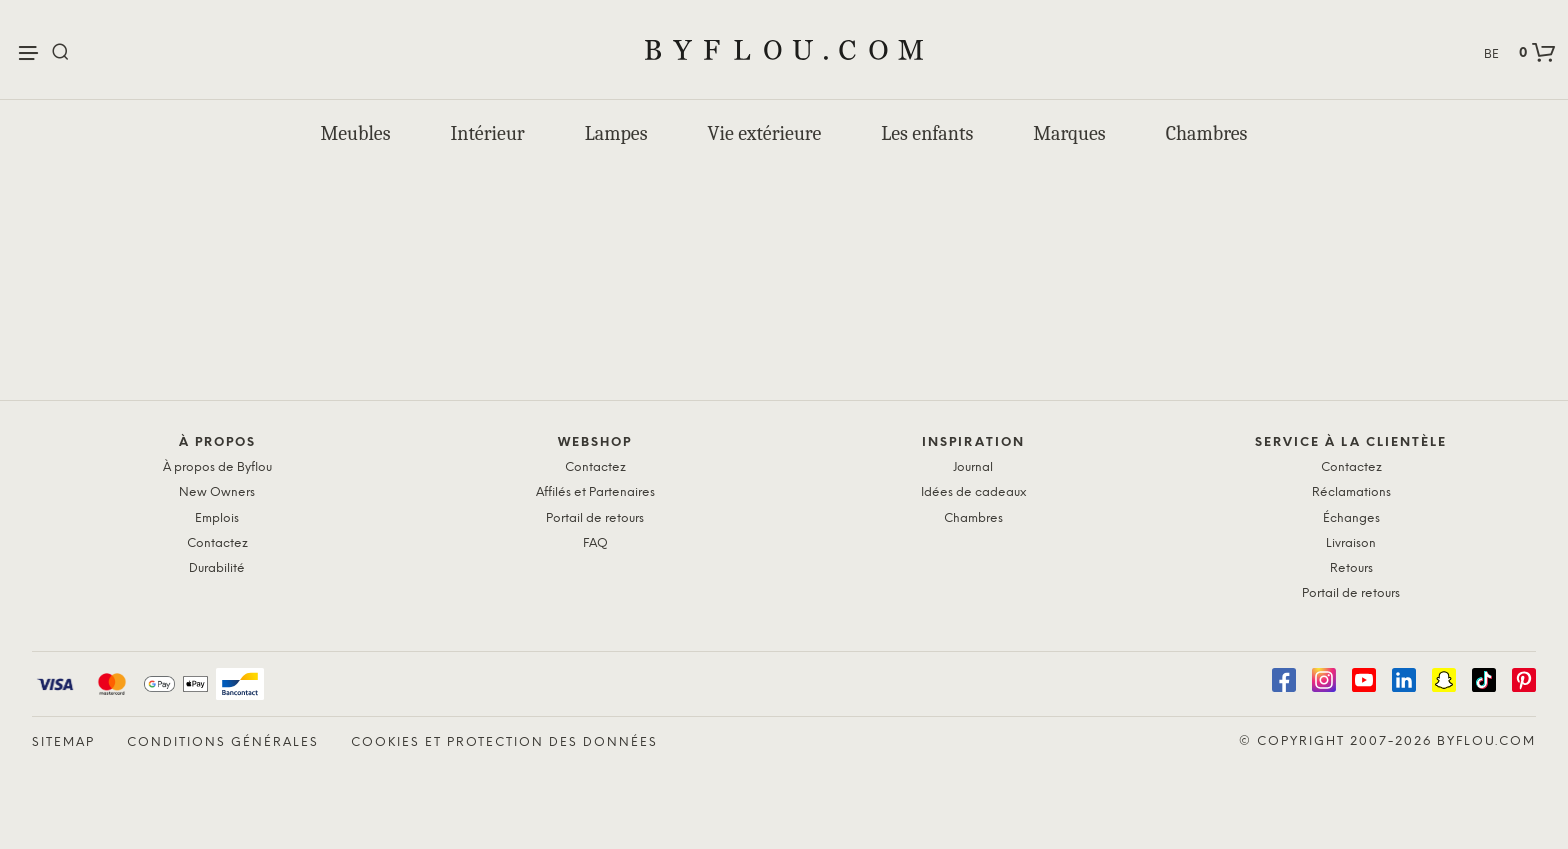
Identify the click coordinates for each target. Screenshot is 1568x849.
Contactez (217, 543)
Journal (973, 467)
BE (1491, 54)
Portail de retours (595, 518)
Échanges (1351, 518)
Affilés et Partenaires (595, 492)
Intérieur (488, 133)
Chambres (1207, 133)
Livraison (1351, 543)
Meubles (356, 133)
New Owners (217, 492)
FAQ (595, 543)
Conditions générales (223, 742)
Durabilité (217, 568)
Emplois (217, 518)
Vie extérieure (765, 133)
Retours (1351, 568)
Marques (1069, 133)
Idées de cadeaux (973, 492)
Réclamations (1351, 492)
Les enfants (927, 133)
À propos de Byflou (217, 467)
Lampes (616, 133)
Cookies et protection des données (504, 742)
